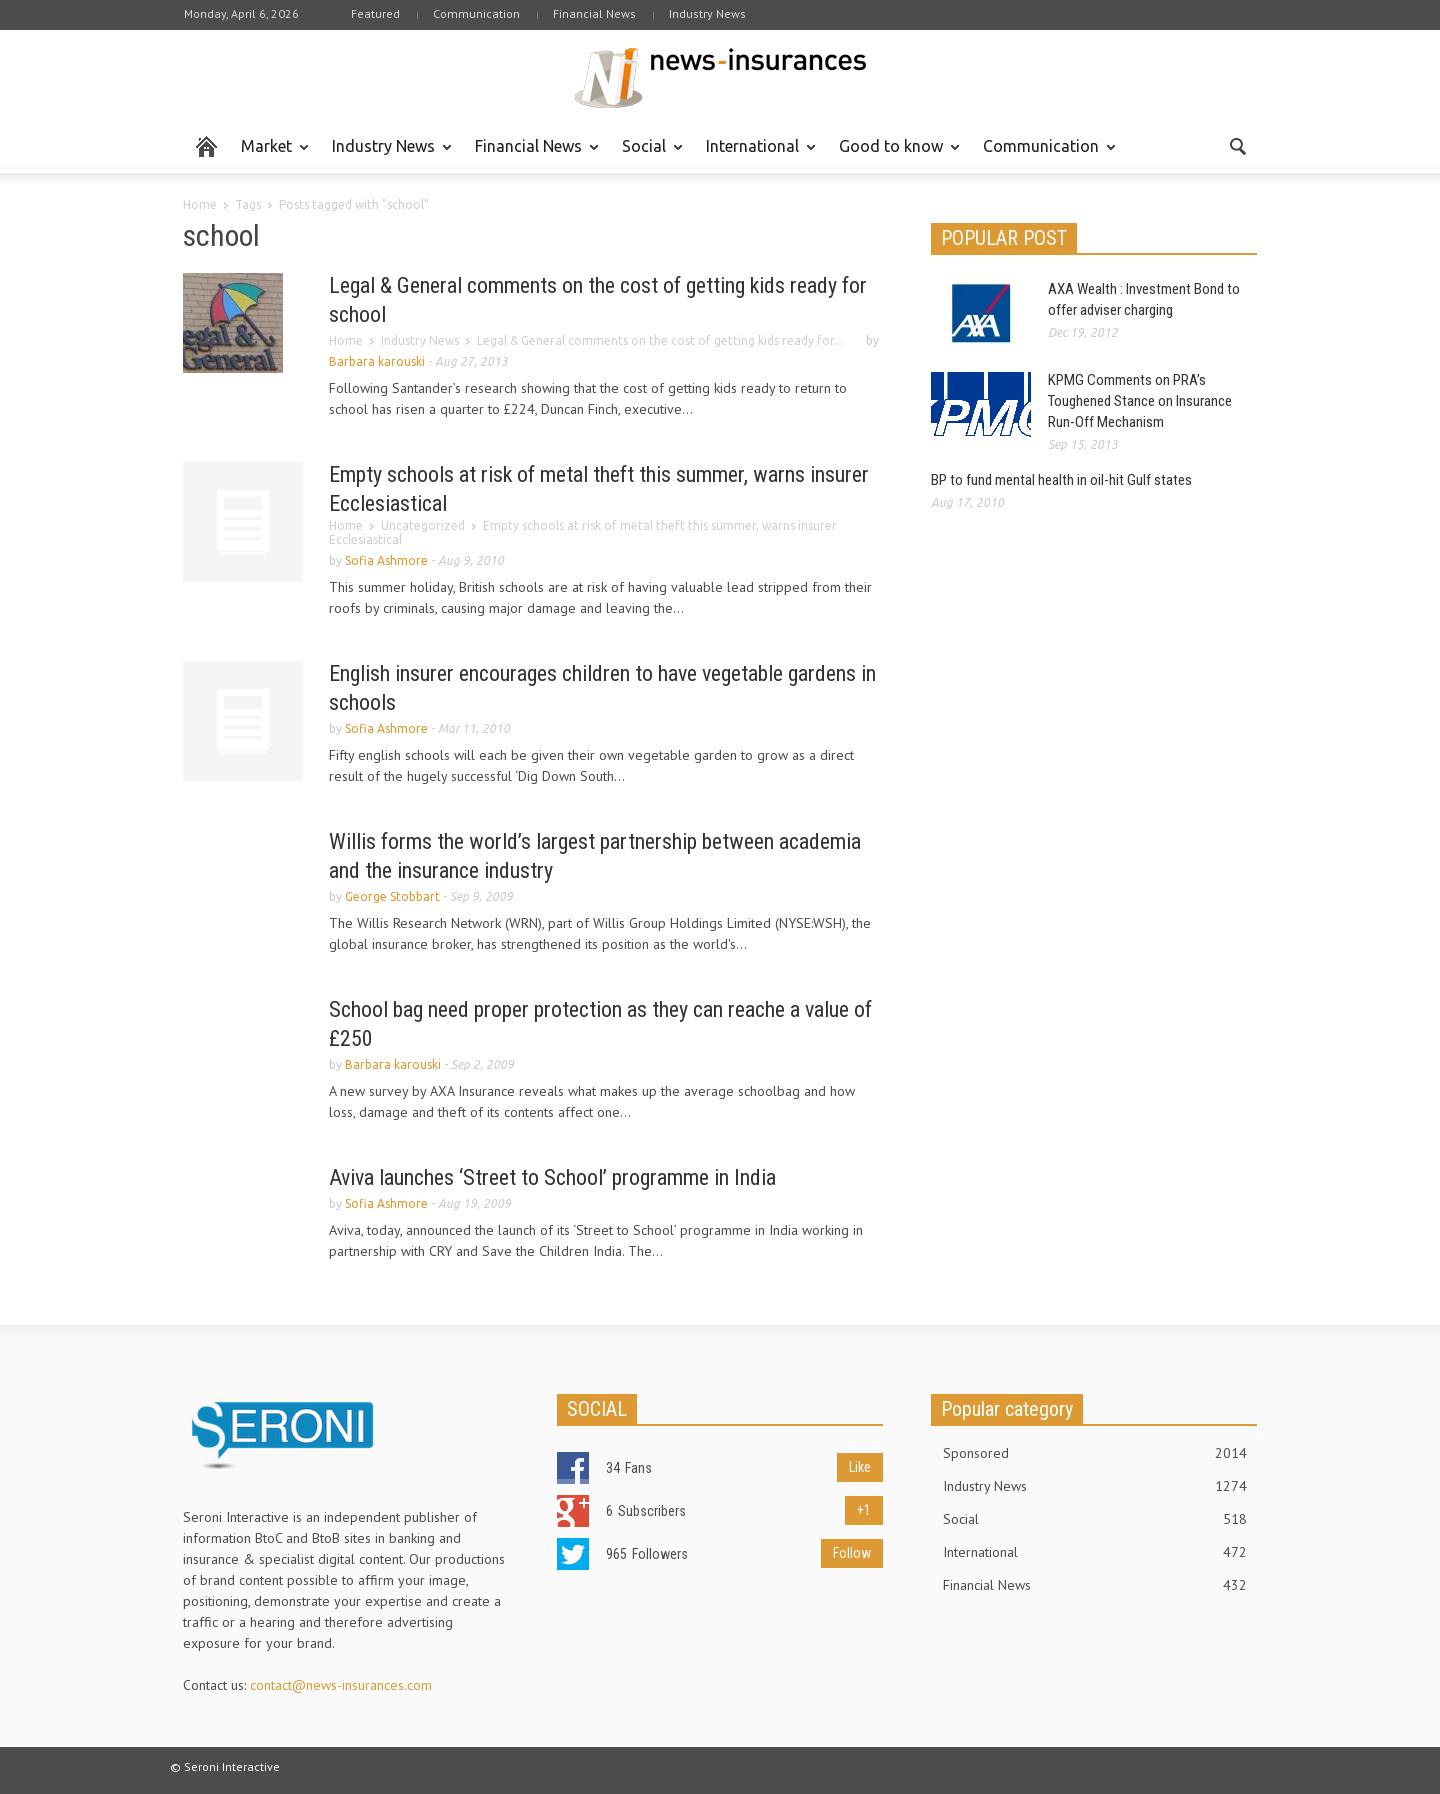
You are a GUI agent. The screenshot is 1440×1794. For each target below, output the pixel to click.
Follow (852, 1553)
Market (269, 155)
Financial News (594, 13)
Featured (375, 13)
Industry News (707, 13)
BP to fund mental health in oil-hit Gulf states (1061, 480)
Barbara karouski (377, 361)
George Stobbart (392, 896)
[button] (1237, 145)
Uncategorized (423, 525)
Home (200, 204)
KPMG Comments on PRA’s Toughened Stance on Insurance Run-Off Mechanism (1140, 401)
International (755, 155)
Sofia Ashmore (386, 560)
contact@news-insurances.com (341, 1685)
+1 (864, 1510)
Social (647, 155)
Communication (476, 13)
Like (860, 1467)
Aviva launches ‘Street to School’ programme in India (552, 1177)
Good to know (894, 155)
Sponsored (1095, 1453)
